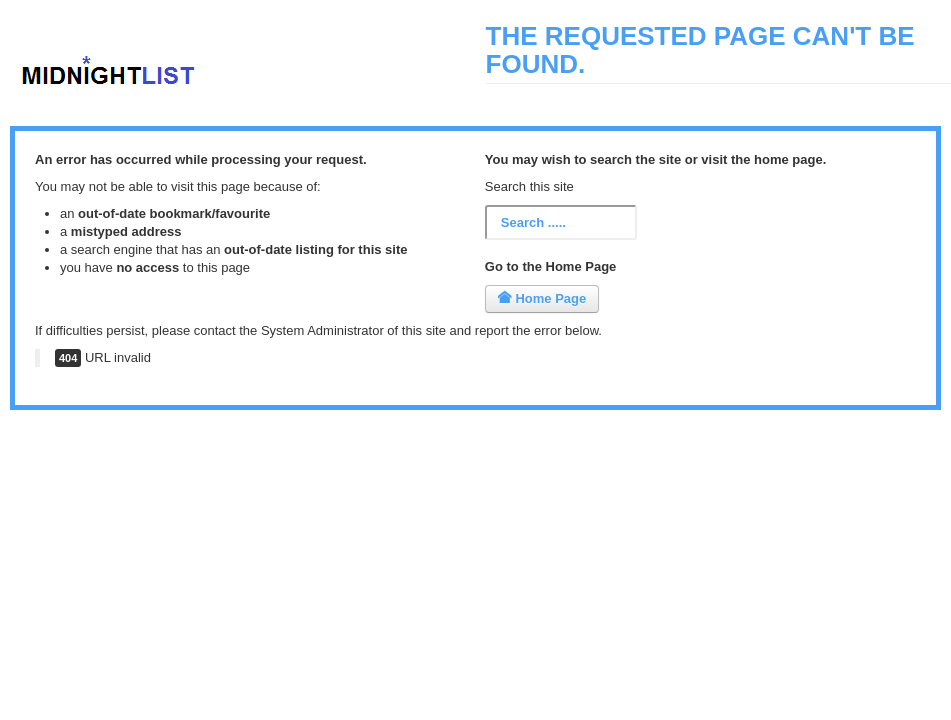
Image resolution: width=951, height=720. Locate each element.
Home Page (542, 298)
